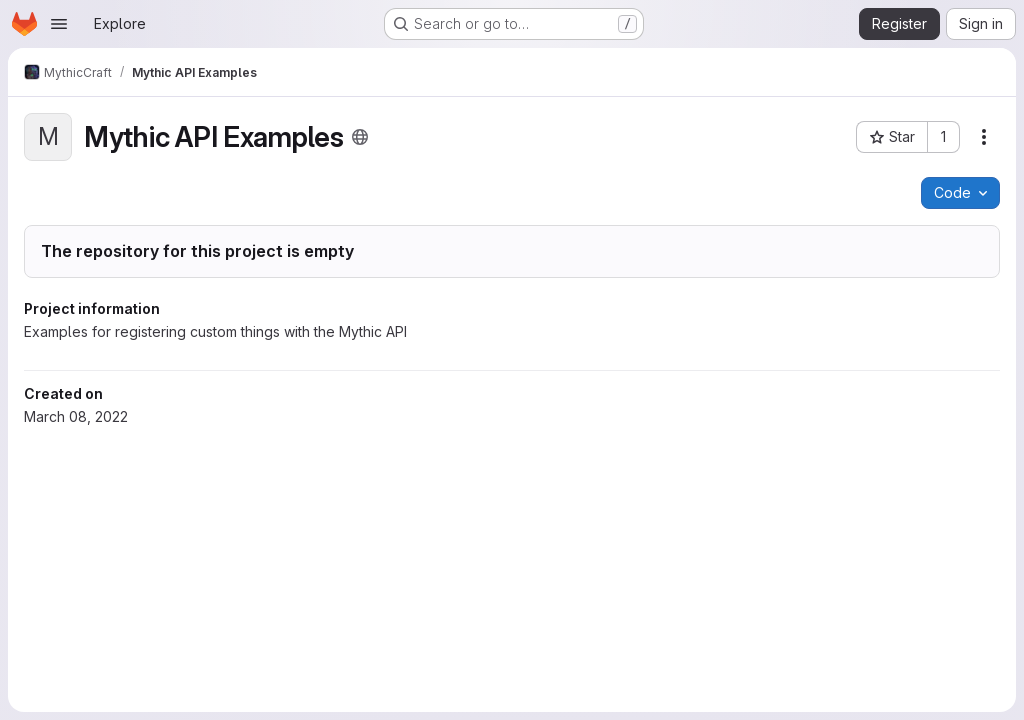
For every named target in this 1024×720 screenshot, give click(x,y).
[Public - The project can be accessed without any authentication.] (360, 137)
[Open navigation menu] (59, 24)
